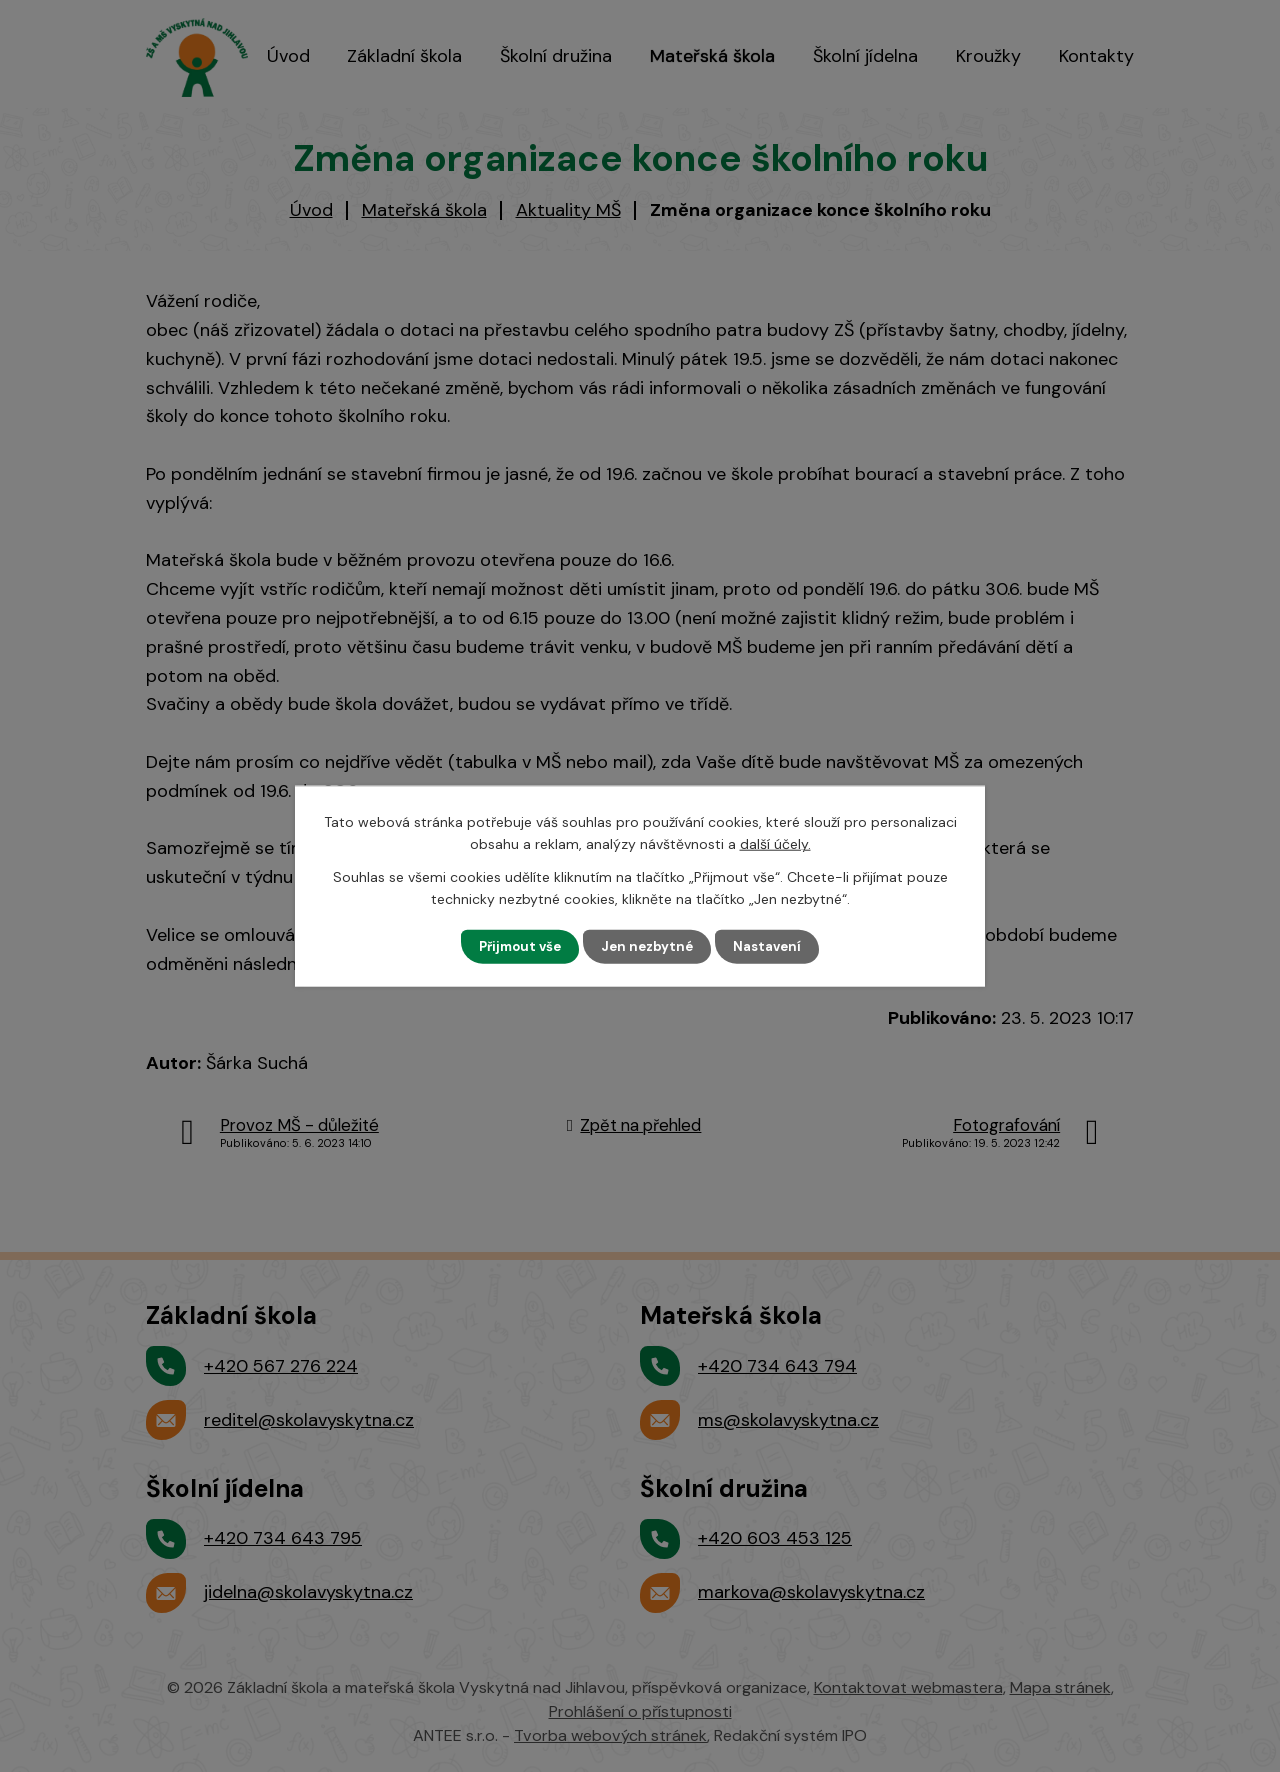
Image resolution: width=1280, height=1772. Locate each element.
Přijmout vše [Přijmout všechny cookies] (516, 946)
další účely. (775, 843)
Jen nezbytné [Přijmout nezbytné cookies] (649, 946)
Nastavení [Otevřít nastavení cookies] (773, 946)
